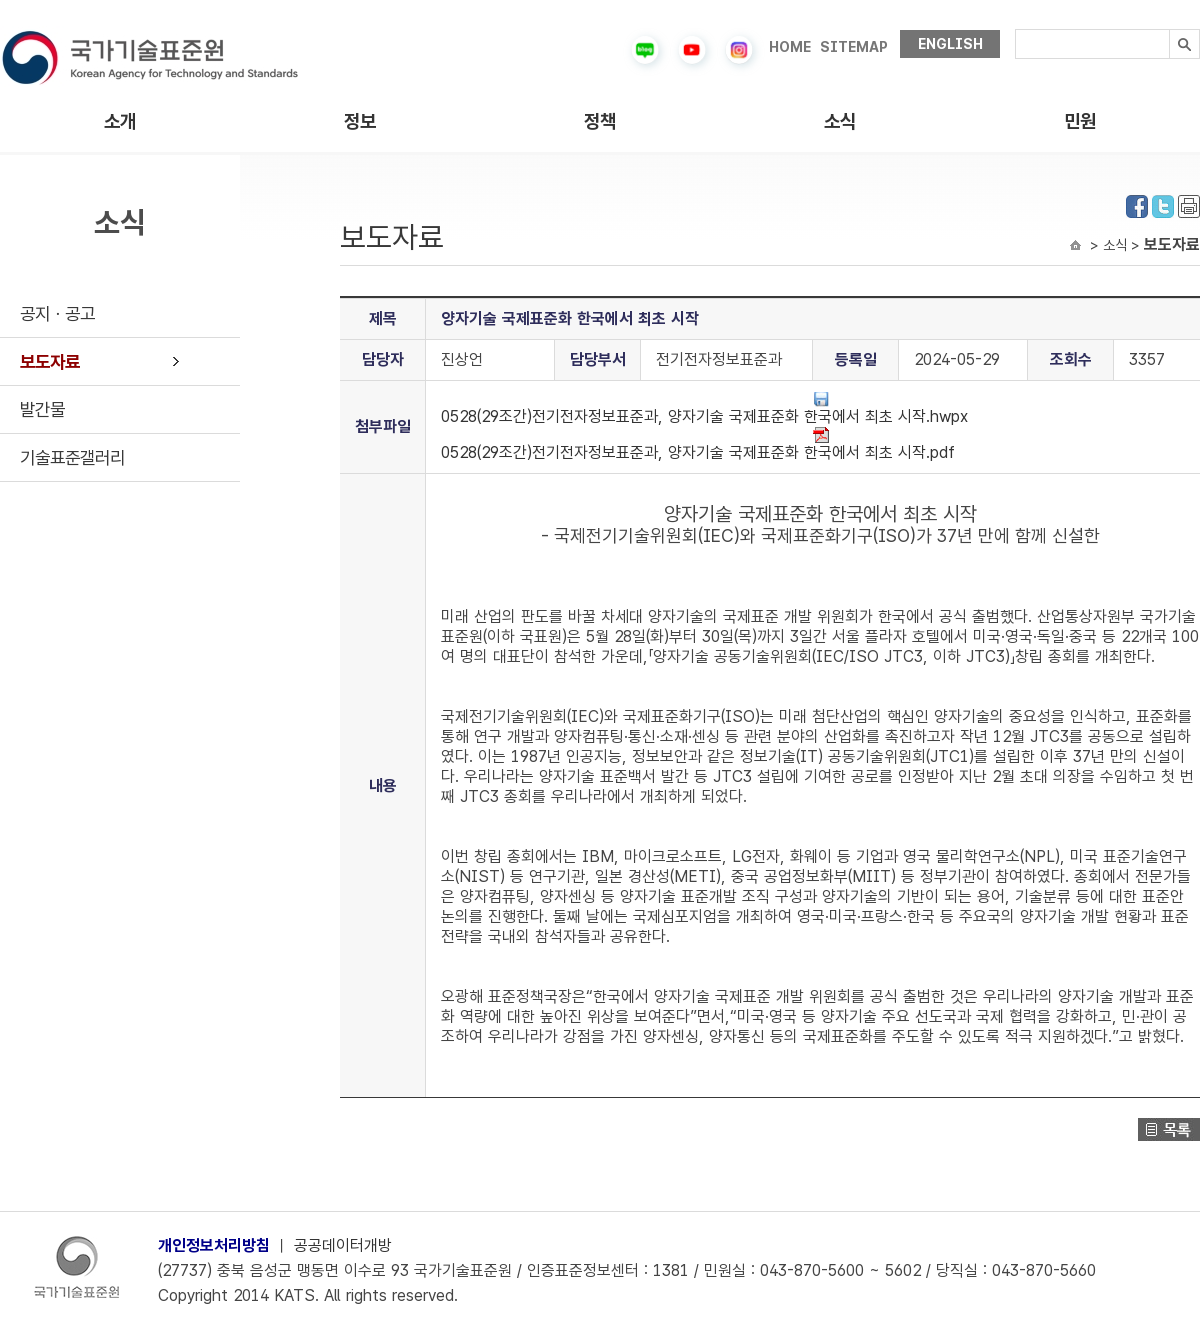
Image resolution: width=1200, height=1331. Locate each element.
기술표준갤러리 (72, 457)
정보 (360, 121)
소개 (120, 121)
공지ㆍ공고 (57, 313)
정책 (600, 121)
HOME (790, 47)
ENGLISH (950, 44)
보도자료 (50, 361)
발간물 (42, 409)
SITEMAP (854, 47)
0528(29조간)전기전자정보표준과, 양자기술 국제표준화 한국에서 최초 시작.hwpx (704, 408)
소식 (840, 121)
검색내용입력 (1015, 29)
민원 (1080, 121)
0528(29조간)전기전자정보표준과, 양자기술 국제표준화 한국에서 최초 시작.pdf (698, 444)
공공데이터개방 (343, 1245)
